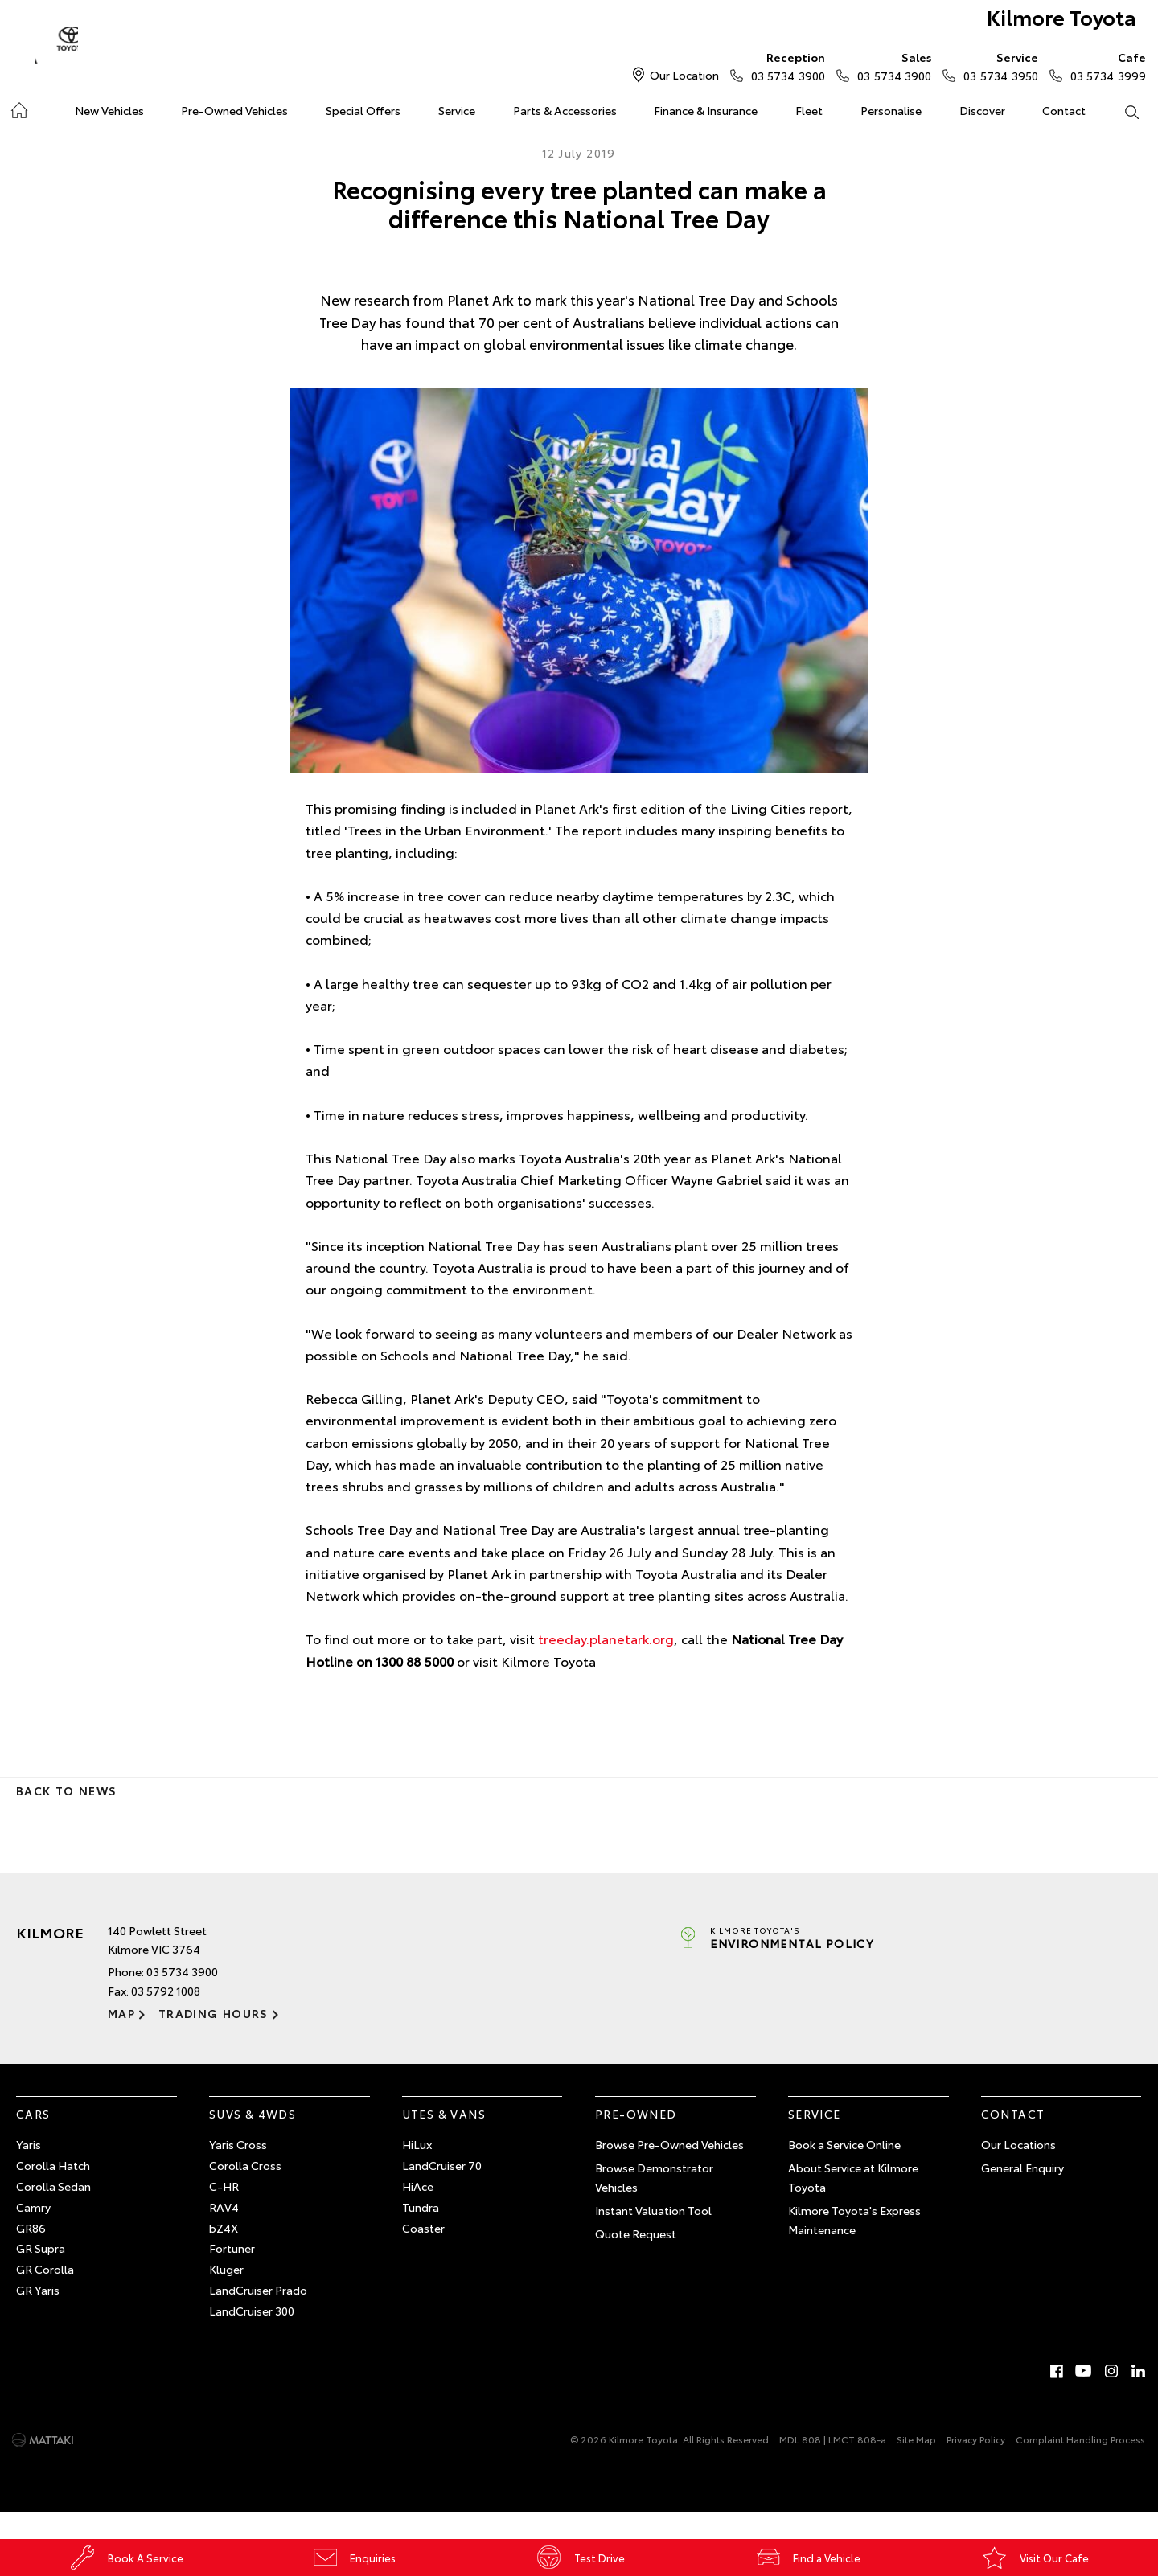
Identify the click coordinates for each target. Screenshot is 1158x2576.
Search (1122, 111)
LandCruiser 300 (251, 2337)
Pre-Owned (636, 2139)
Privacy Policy (976, 2465)
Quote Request (635, 2259)
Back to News (66, 1817)
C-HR (224, 2213)
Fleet (809, 110)
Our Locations (1018, 2171)
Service (456, 110)
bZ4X (223, 2254)
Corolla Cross (245, 2192)
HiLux (417, 2171)
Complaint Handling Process (1080, 2465)
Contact (1064, 110)
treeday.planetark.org (606, 1664)
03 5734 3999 (1104, 66)
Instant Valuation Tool (653, 2237)
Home (19, 107)
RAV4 (224, 2233)
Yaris (28, 2171)
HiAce (417, 2213)
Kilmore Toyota (1042, 25)
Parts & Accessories (565, 110)
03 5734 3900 (784, 66)
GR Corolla (45, 2295)
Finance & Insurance (706, 110)
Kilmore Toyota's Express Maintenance (854, 2246)
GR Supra (40, 2274)
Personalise (891, 110)
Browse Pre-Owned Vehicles (669, 2171)
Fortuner (232, 2274)
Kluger (226, 2295)
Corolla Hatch (53, 2192)
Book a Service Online (844, 2171)
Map (121, 2040)
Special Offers (363, 110)
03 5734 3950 (996, 66)
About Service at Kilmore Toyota (853, 2203)
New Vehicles (109, 110)
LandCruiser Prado (258, 2316)
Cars (33, 2139)
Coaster (423, 2254)
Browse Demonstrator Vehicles (654, 2203)
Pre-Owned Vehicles (234, 110)
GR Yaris (38, 2316)
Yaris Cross (238, 2171)
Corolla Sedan (53, 2213)
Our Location (684, 75)
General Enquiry (1022, 2194)
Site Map (916, 2465)
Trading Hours (212, 2040)
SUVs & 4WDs (252, 2139)
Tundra (420, 2233)
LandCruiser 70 (442, 2192)
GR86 (31, 2254)
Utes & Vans (444, 2139)
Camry (33, 2233)
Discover (982, 110)
